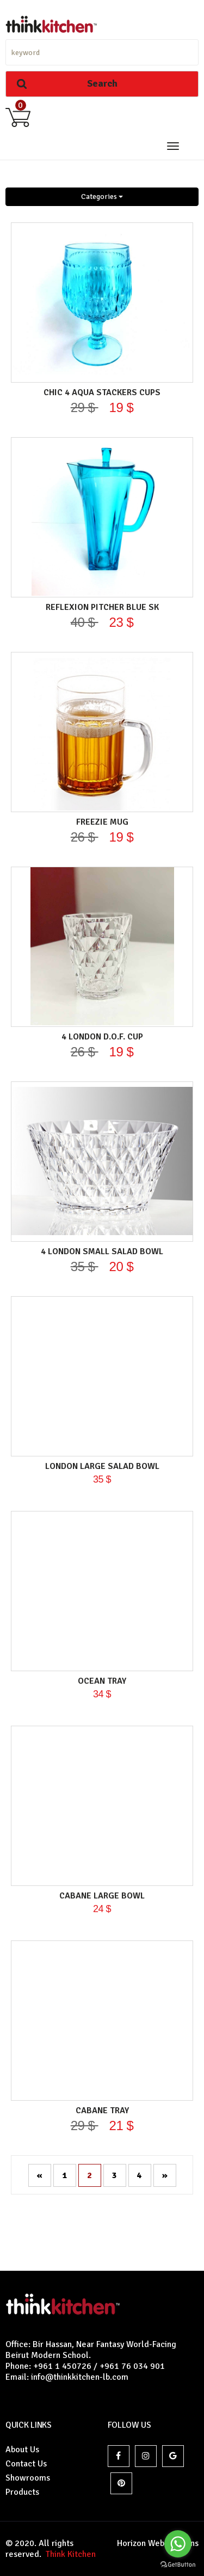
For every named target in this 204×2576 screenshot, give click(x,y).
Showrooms (27, 2477)
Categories (102, 196)
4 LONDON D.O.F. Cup (102, 1036)
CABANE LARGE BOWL (102, 1895)
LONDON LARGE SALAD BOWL (102, 1466)
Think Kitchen (68, 2554)
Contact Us (26, 2463)
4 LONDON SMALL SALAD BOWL (102, 1251)
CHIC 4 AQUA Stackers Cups (102, 392)
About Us (22, 2449)
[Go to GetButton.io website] (177, 2564)
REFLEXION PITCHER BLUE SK (102, 607)
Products (22, 2492)
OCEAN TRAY (102, 1681)
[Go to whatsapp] (177, 2543)
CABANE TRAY (102, 2110)
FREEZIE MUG (102, 822)
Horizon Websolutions (158, 2543)
